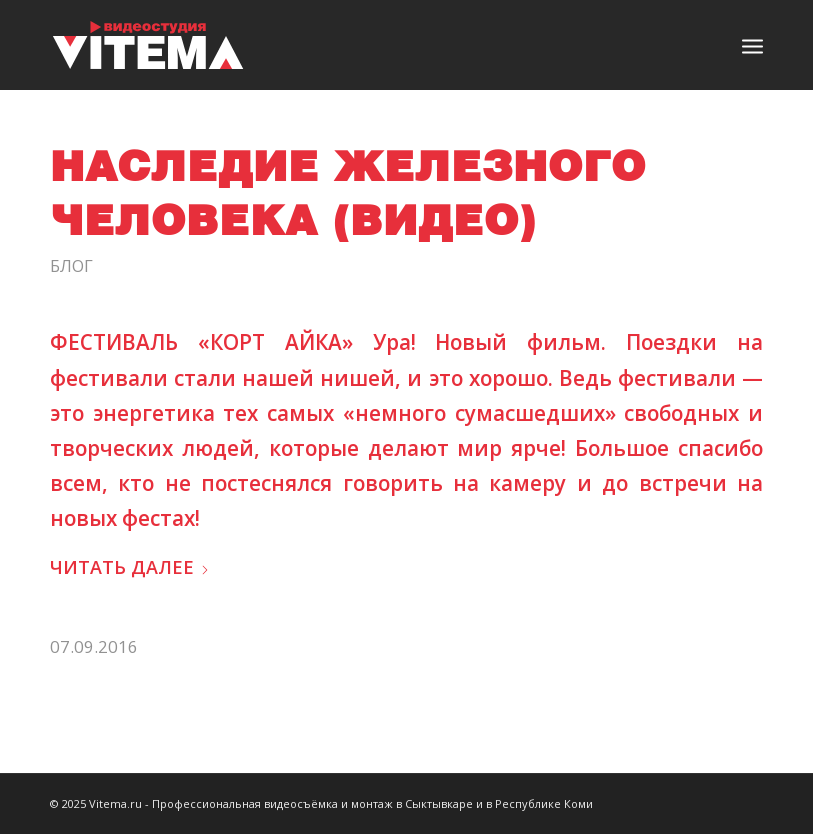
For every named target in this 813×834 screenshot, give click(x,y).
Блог (71, 265)
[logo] (148, 45)
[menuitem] (752, 45)
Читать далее (130, 567)
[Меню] (752, 45)
